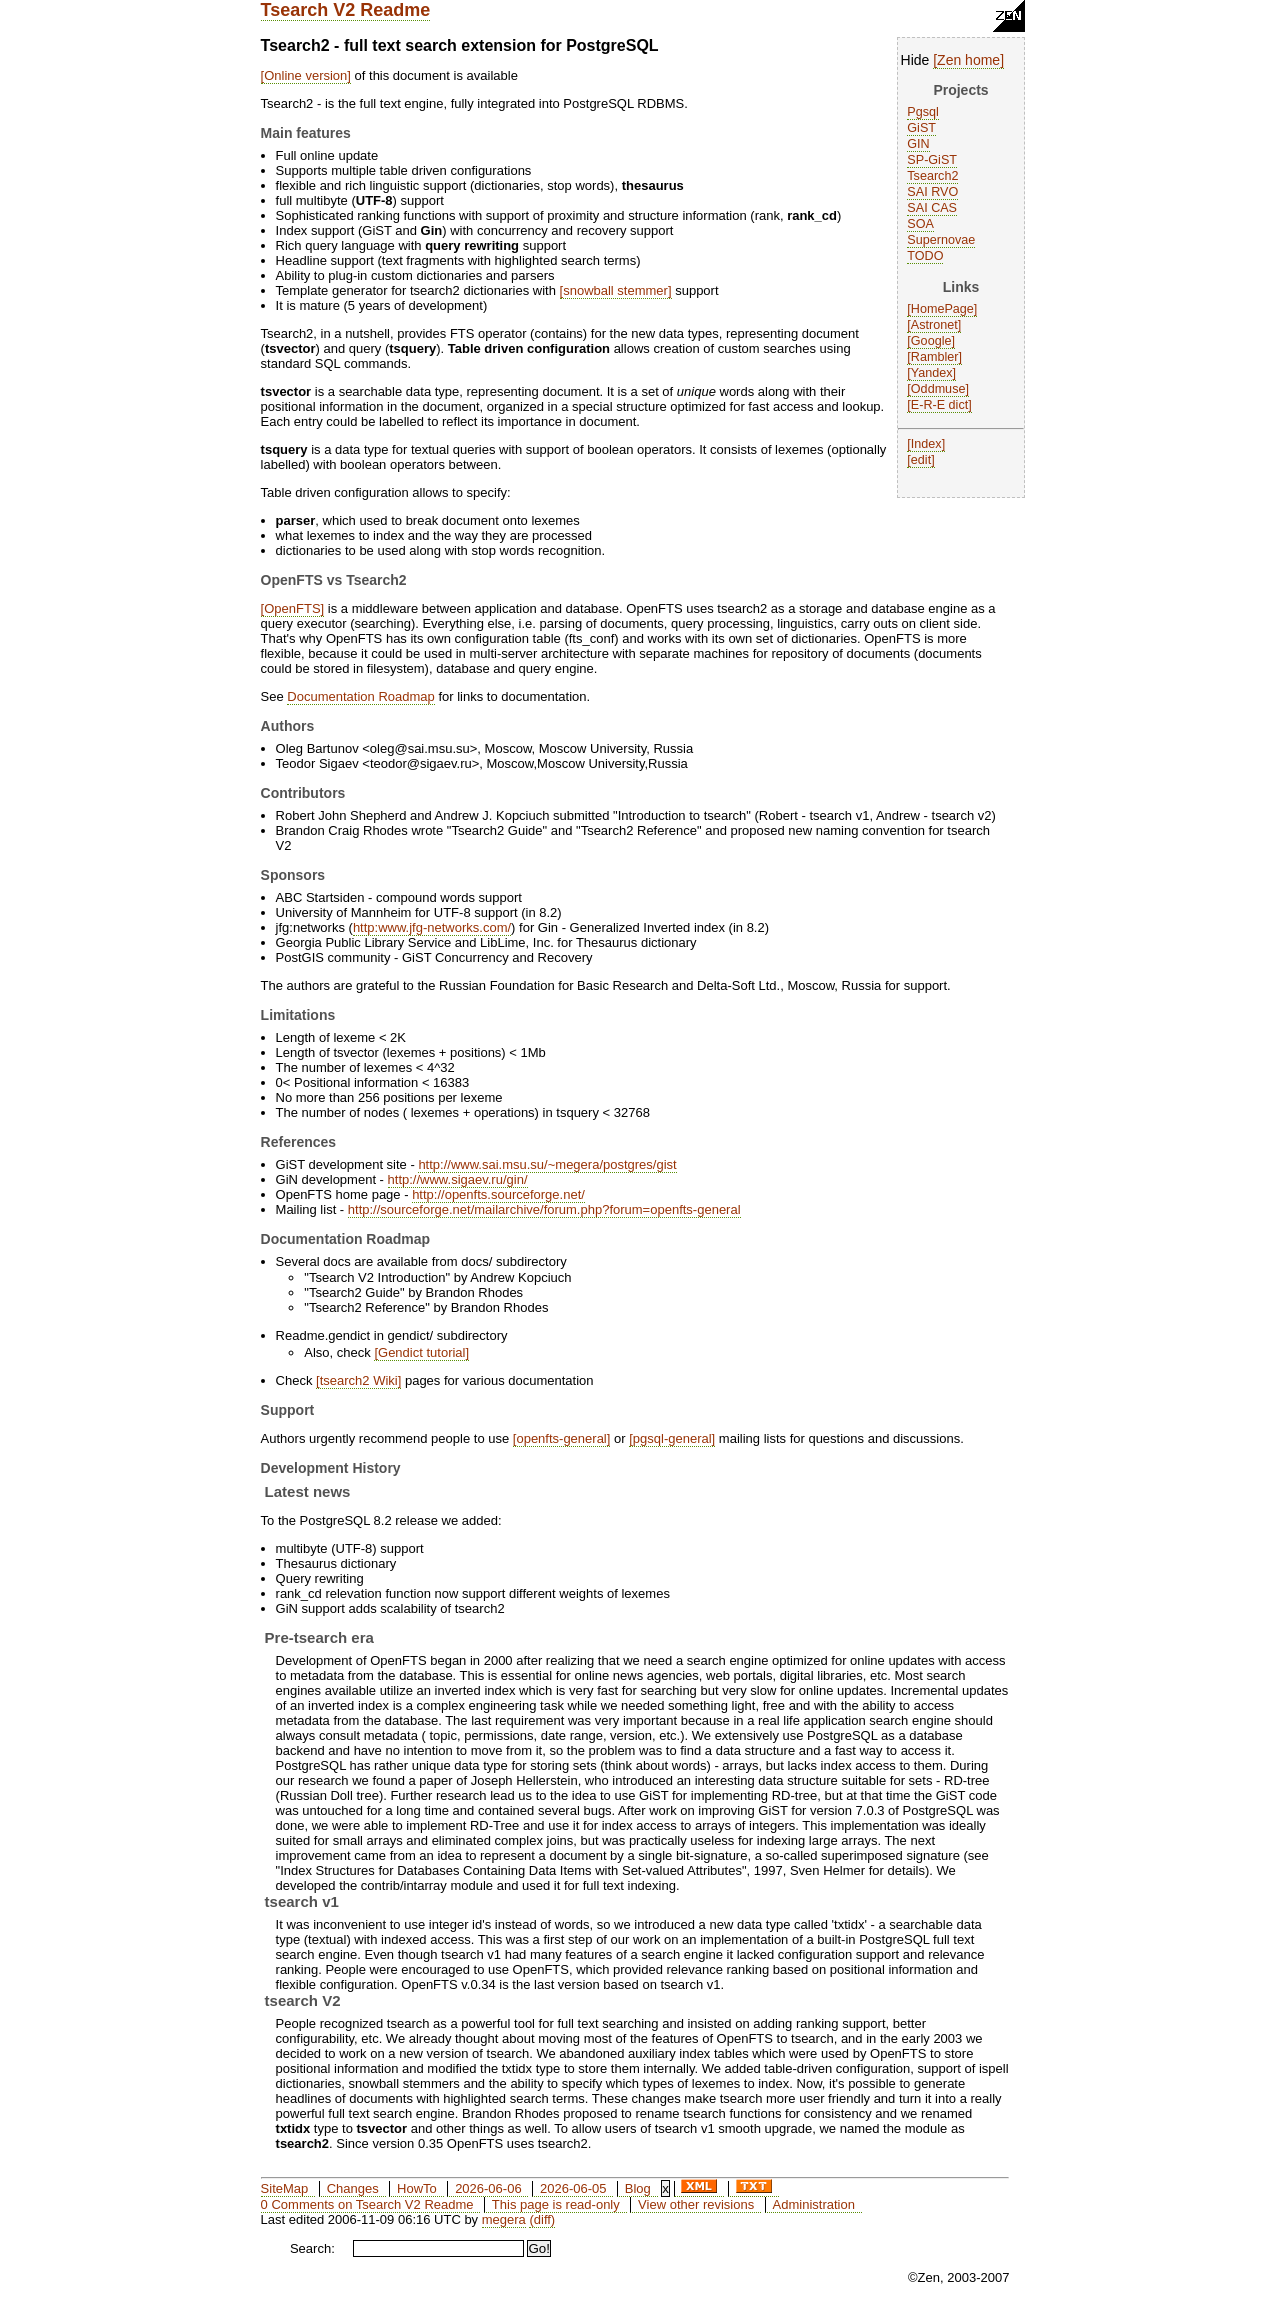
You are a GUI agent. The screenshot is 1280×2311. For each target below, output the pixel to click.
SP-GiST (932, 160)
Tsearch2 (932, 176)
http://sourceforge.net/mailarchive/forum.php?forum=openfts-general (544, 1209)
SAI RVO (932, 192)
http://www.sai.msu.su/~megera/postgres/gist (547, 1164)
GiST (921, 128)
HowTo (417, 2188)
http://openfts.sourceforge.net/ (498, 1194)
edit (921, 460)
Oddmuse (938, 389)
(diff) (542, 2219)
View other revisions (696, 2204)
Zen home (968, 60)
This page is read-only (556, 2204)
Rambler (935, 357)
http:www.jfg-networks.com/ (432, 927)
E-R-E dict (939, 405)
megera (504, 2219)
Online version (305, 75)
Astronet (934, 325)
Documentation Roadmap (360, 696)
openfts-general (561, 1438)
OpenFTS (292, 608)
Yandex (932, 373)
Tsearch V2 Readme (346, 10)
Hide (915, 60)
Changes (353, 2188)
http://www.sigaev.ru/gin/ (458, 1179)
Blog (638, 2188)
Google (931, 341)
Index (926, 444)
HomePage (942, 309)
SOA (920, 224)
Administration (814, 2204)
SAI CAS (932, 208)
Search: (312, 2248)
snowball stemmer (615, 290)
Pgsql (923, 112)
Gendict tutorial (421, 1352)
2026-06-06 (488, 2188)
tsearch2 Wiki (359, 1380)
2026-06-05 (573, 2188)
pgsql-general (672, 1438)
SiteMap (285, 2188)
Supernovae (941, 240)
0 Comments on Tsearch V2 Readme (367, 2204)
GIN (918, 144)
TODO (925, 256)
